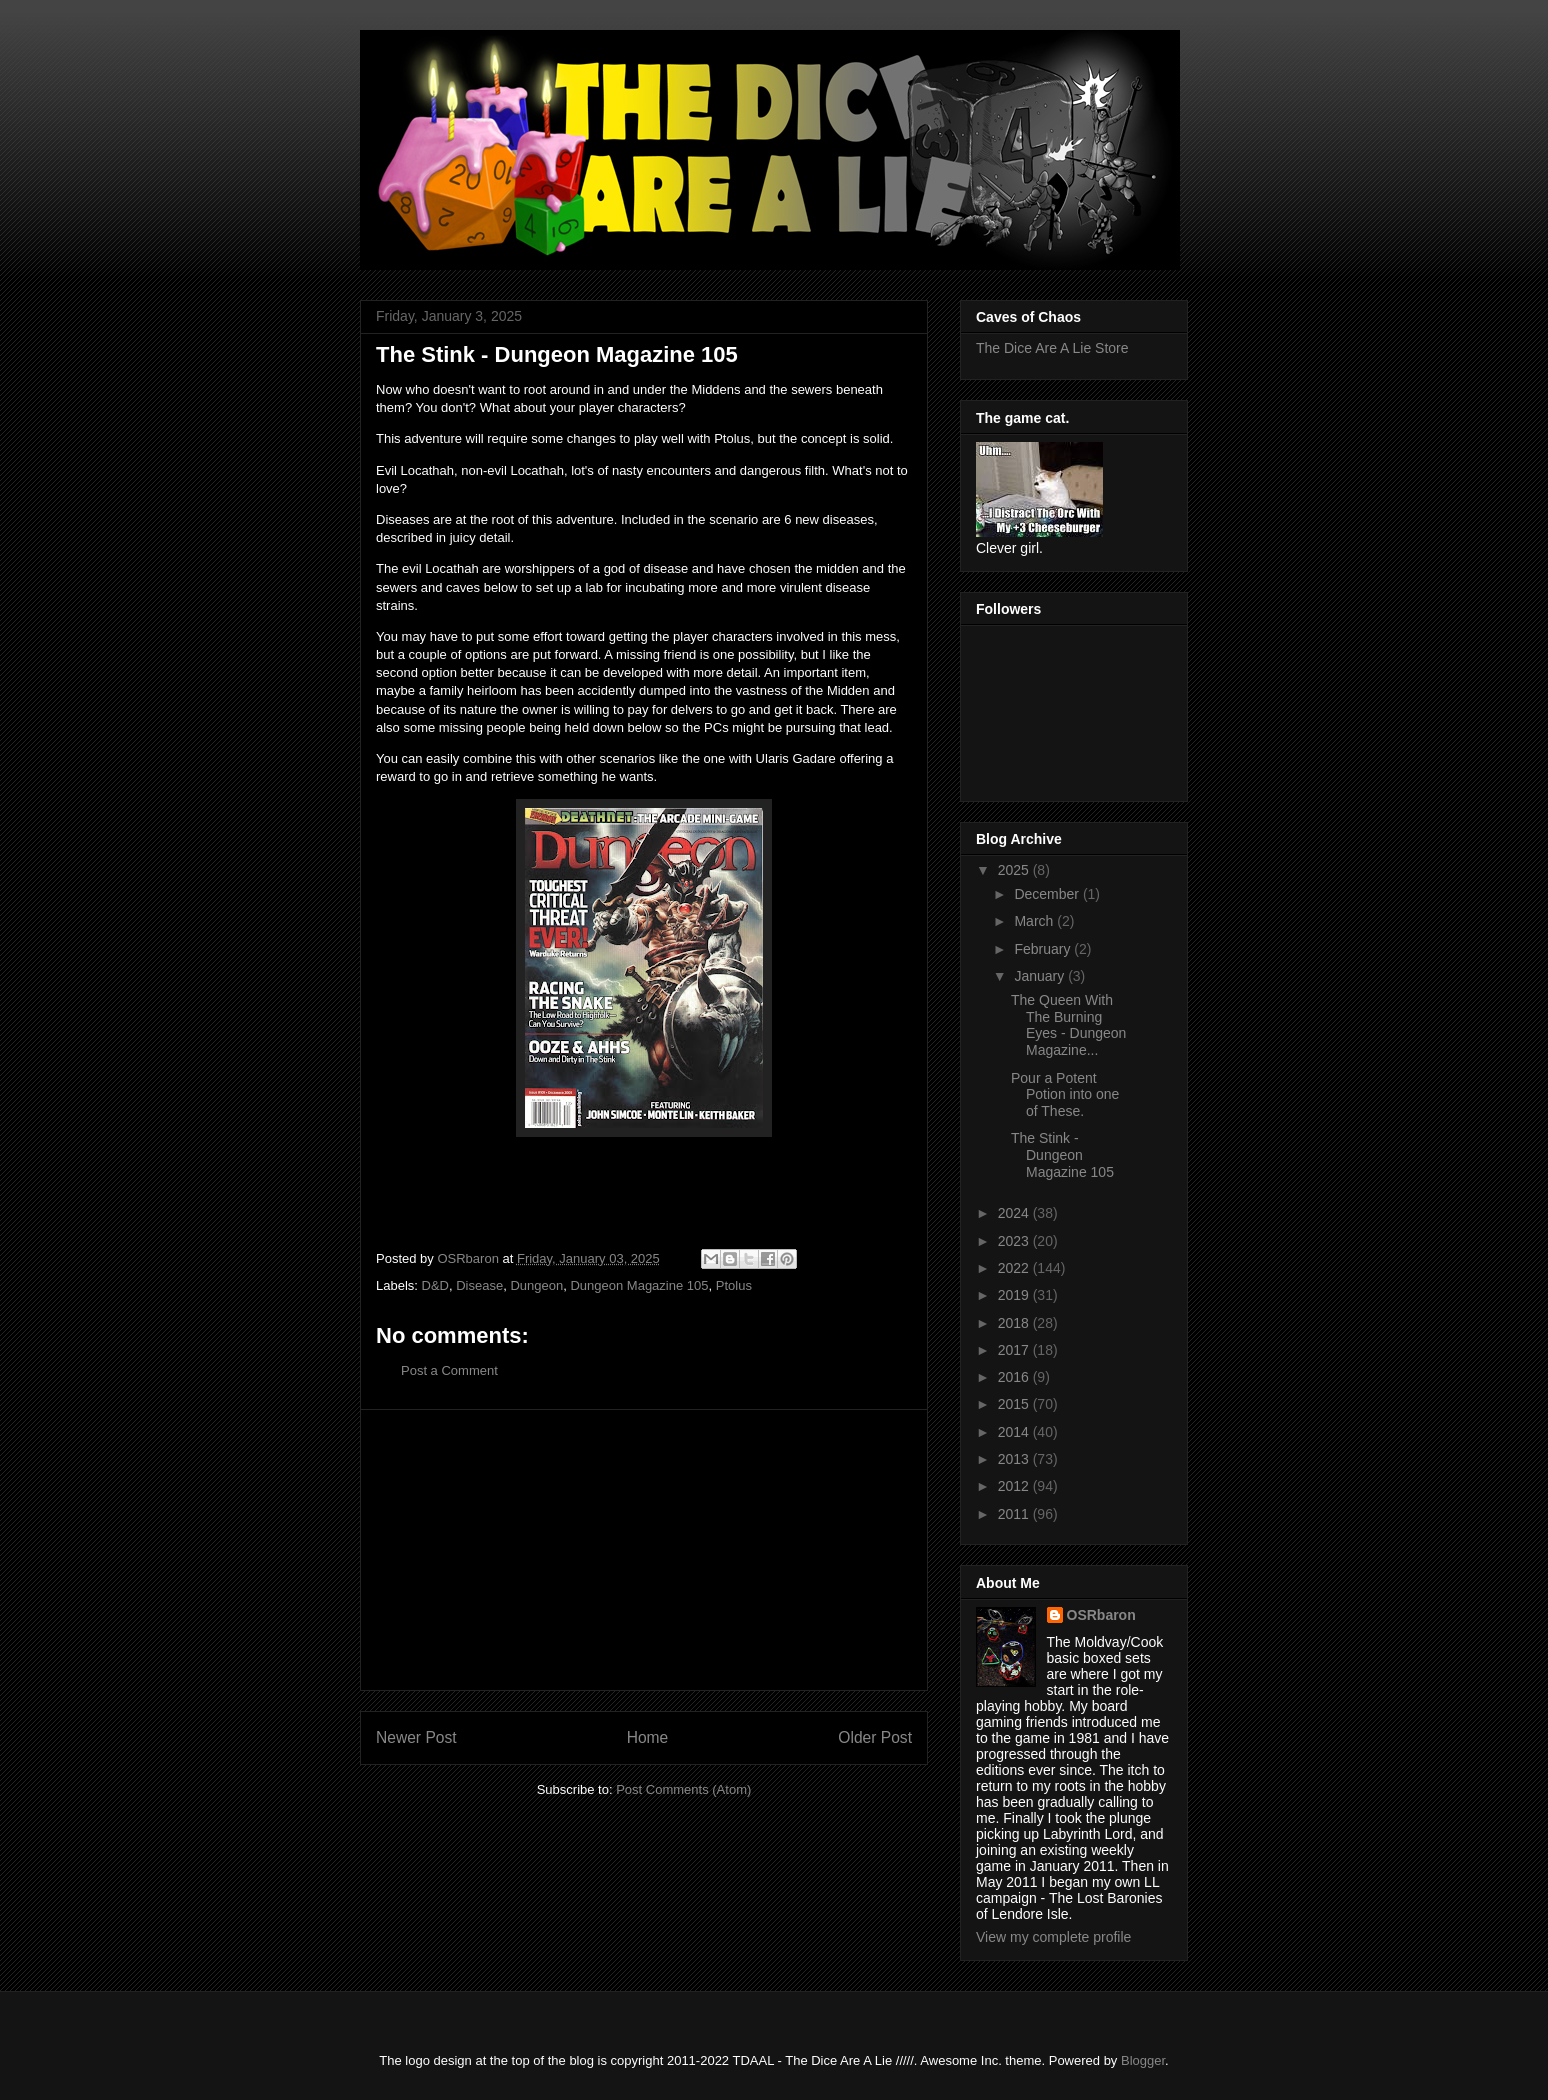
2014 (1015, 1432)
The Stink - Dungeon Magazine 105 (1062, 1155)
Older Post (875, 1737)
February (1044, 949)
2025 (1015, 870)
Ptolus (734, 1285)
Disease (479, 1285)
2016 (1015, 1377)
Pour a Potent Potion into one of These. (1065, 1095)
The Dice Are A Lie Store (1052, 348)
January (1041, 976)
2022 (1015, 1268)
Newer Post (416, 1737)
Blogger (1143, 2060)
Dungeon (536, 1285)
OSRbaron (1101, 1615)
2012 (1015, 1486)
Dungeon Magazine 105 (639, 1285)
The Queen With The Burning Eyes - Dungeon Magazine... (1068, 1025)
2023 (1015, 1241)
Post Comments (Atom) (683, 1789)
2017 (1015, 1350)
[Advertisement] (644, 1550)
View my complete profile (1053, 1937)
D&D (435, 1285)
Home (648, 1737)
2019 (1015, 1295)
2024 (1015, 1213)
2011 (1015, 1514)
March (1035, 921)
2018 (1015, 1323)
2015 (1015, 1404)
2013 (1015, 1459)
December (1048, 894)
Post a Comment (449, 1370)
